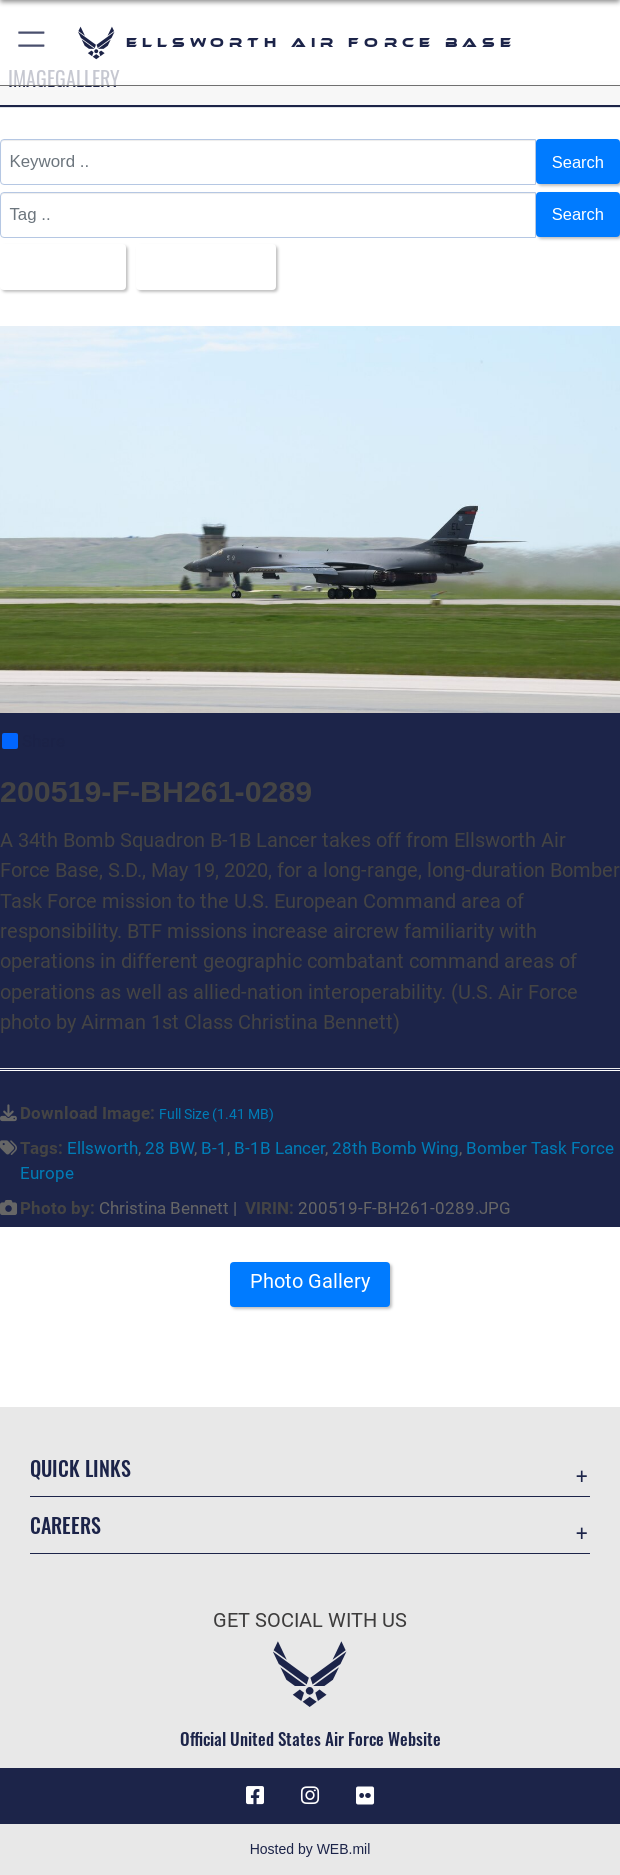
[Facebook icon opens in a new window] (255, 1797)
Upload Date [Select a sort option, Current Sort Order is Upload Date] (205, 266)
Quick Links (80, 1469)
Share (33, 742)
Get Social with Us (310, 1621)
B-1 (214, 1149)
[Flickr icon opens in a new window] (365, 1797)
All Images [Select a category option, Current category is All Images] (57, 266)
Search (577, 161)
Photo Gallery (310, 1283)
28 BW (169, 1149)
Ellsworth (102, 1149)
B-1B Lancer (279, 1149)
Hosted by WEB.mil (310, 1849)
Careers (65, 1526)
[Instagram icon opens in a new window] (310, 1797)
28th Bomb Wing (395, 1149)
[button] (32, 42)
